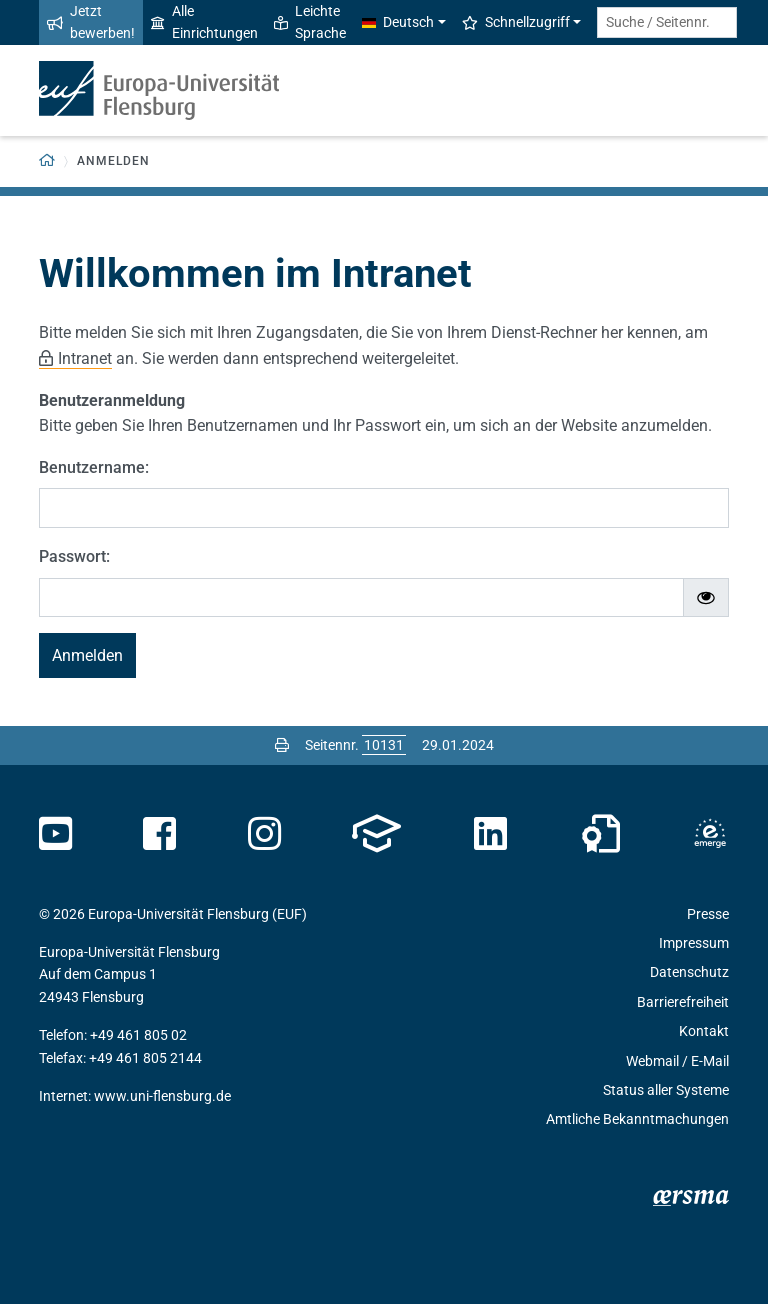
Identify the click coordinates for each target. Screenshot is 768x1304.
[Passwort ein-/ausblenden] (706, 598)
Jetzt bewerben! (91, 22)
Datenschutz (689, 972)
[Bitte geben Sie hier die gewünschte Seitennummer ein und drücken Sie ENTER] (384, 745)
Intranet (85, 358)
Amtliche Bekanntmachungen (637, 1119)
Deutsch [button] (398, 22)
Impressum (694, 943)
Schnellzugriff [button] (516, 22)
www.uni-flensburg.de (162, 1096)
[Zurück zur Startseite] (47, 161)
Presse (708, 914)
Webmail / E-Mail (677, 1061)
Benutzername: (94, 467)
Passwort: (74, 556)
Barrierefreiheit (683, 1002)
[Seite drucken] (282, 745)
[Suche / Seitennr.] (667, 22)
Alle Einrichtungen (204, 22)
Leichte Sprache (310, 22)
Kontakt (704, 1031)
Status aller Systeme (666, 1090)
